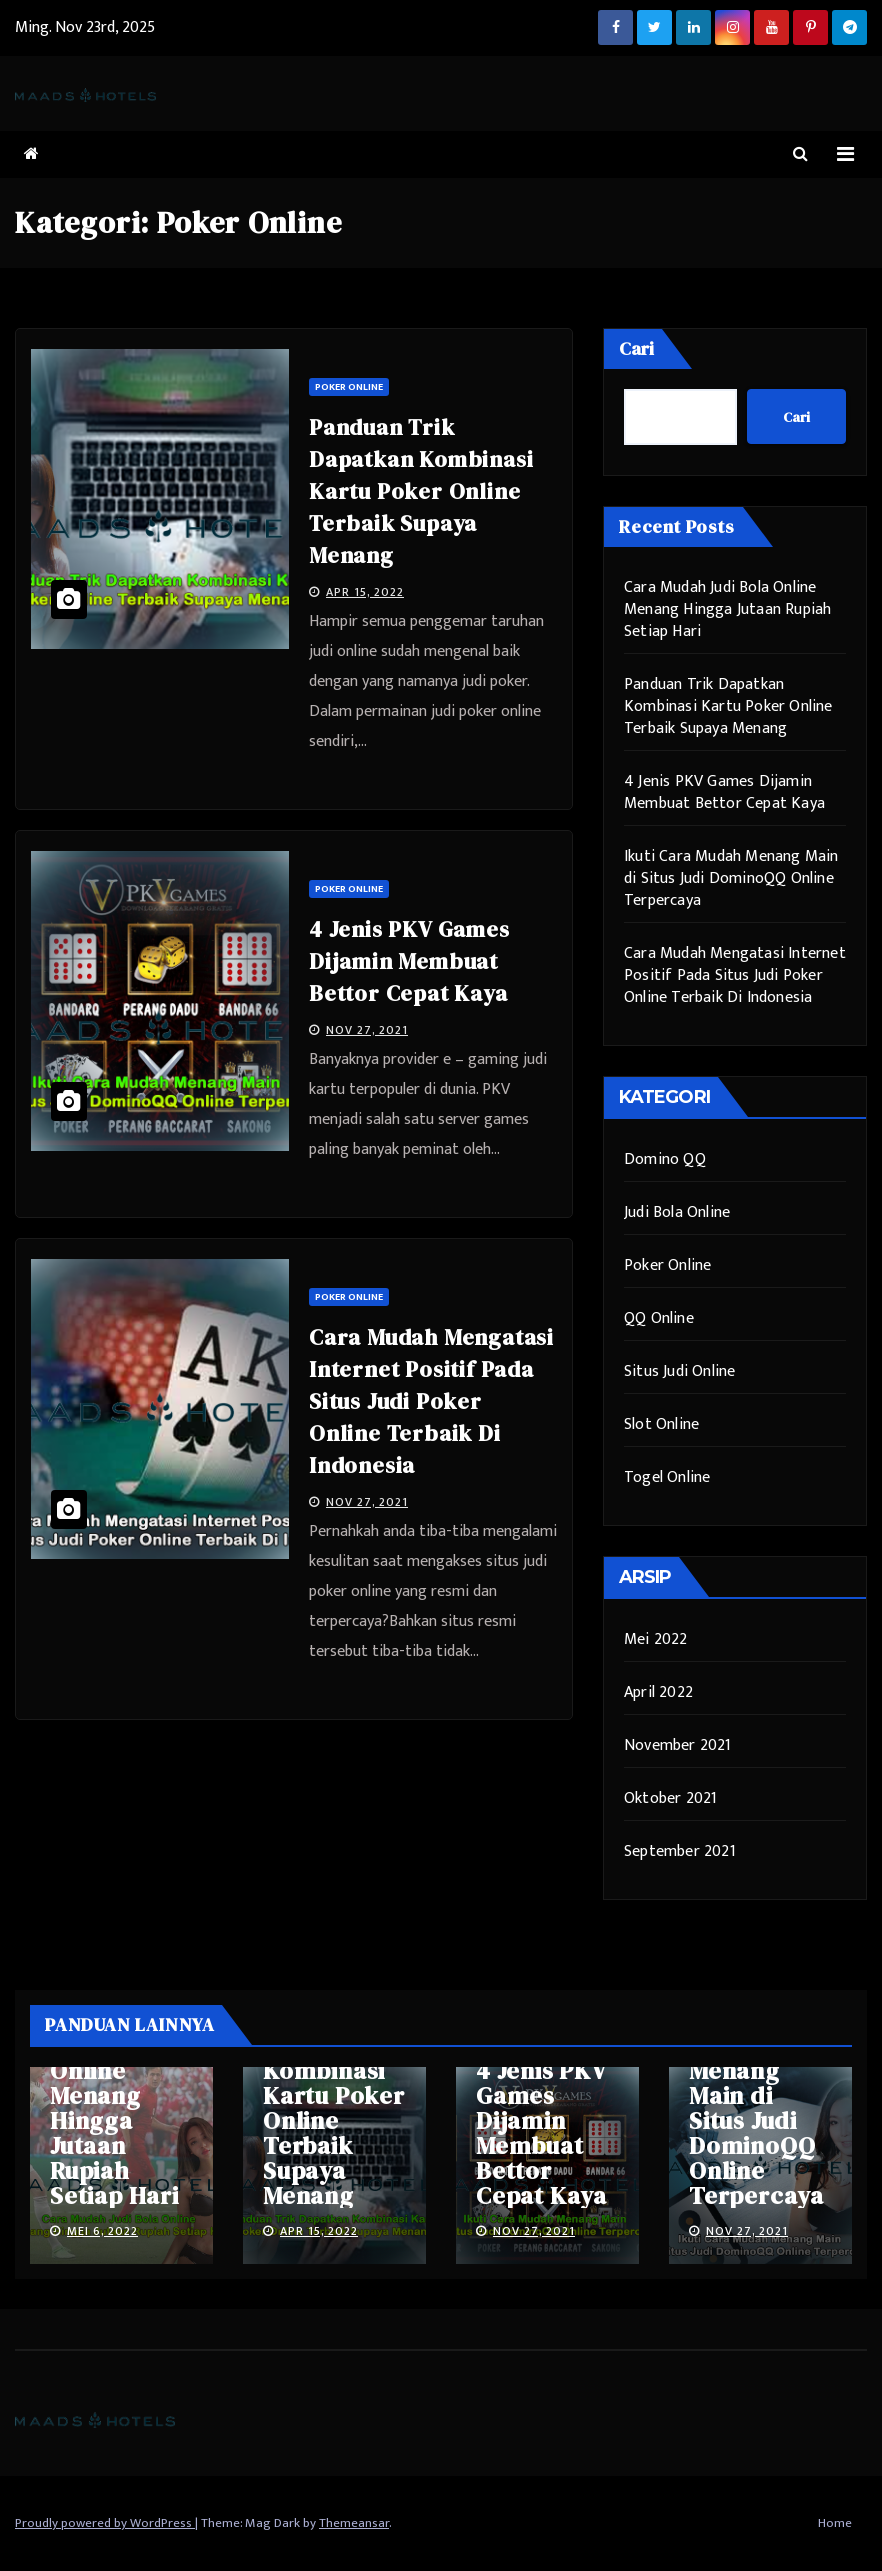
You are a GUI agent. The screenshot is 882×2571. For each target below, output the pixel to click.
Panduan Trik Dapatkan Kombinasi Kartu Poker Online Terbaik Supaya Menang (421, 491)
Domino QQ (665, 1159)
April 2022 (658, 1692)
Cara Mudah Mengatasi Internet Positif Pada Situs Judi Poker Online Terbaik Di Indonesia (431, 1401)
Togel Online (667, 1477)
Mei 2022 (656, 1639)
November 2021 (678, 1745)
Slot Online (661, 1424)
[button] (800, 154)
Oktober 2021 (670, 1798)
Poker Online (349, 387)
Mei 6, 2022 (102, 2231)
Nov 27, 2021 (367, 1030)
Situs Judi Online (679, 1371)
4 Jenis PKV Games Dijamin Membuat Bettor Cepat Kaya (409, 961)
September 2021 (680, 1851)
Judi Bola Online (677, 1212)
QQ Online (659, 1318)
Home (835, 2523)
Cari (636, 348)
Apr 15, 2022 (365, 592)
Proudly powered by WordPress (105, 2523)
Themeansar (354, 2523)
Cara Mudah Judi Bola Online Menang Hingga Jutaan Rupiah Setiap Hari (727, 609)
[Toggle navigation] (845, 154)
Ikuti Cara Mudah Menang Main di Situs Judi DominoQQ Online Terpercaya (731, 878)
